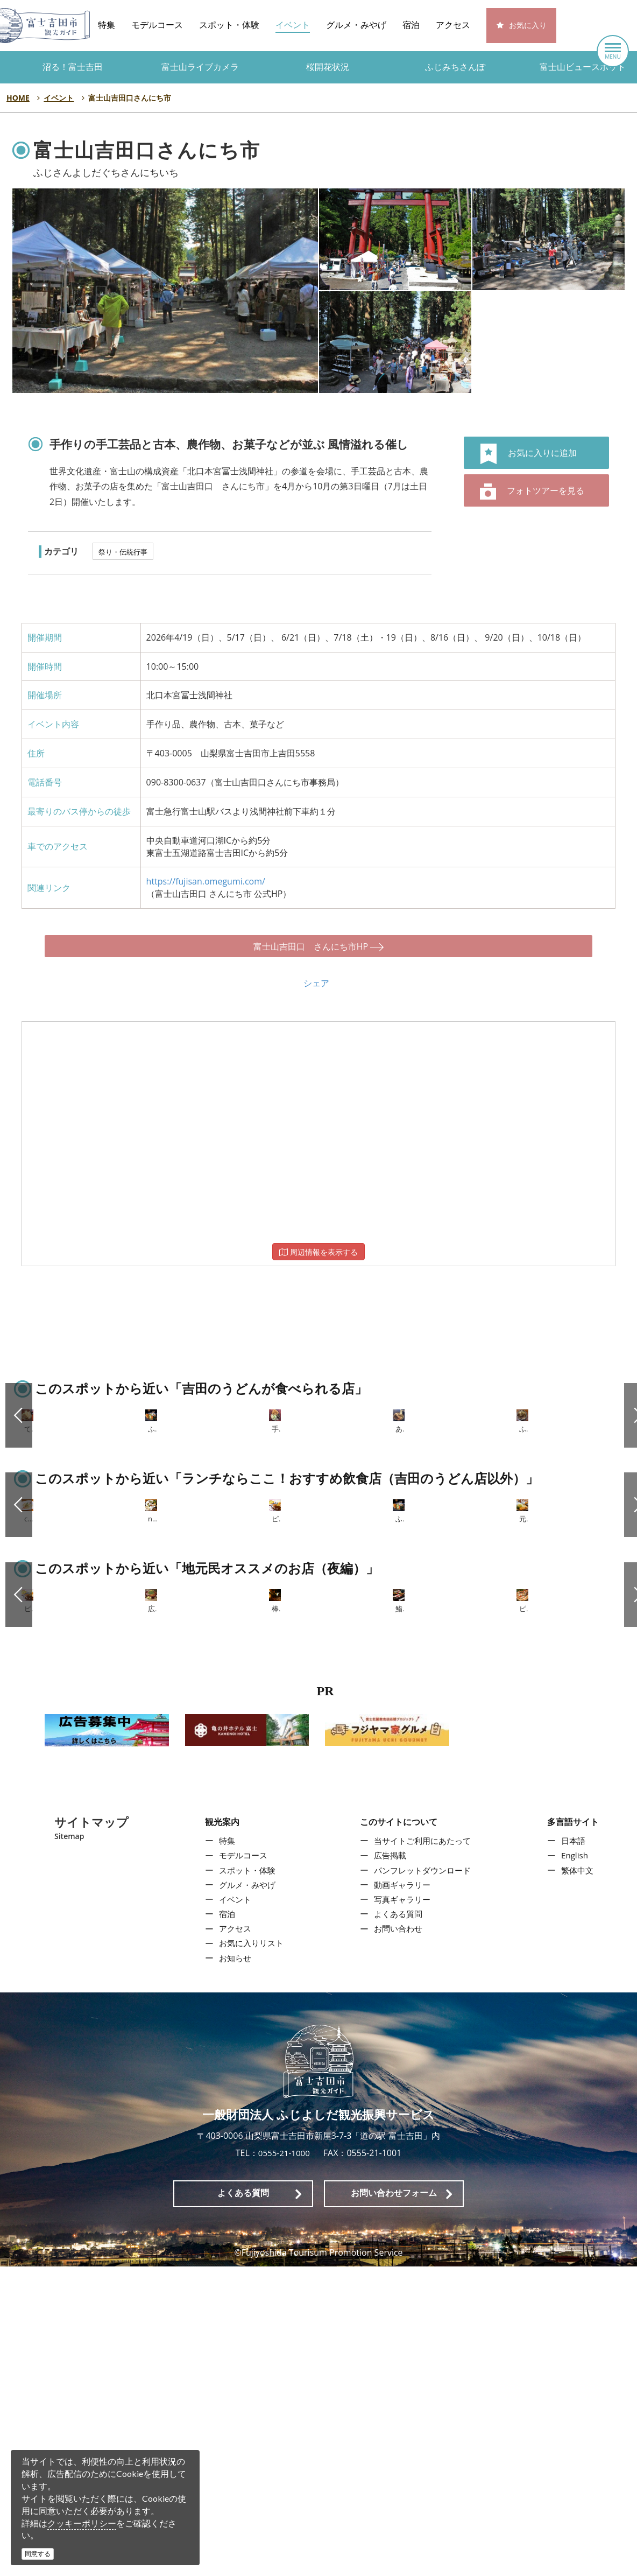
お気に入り (528, 26)
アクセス (453, 25)
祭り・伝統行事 (122, 552)
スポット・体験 (229, 25)
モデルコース (157, 25)
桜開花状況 (327, 67)
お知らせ (232, 2267)
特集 (106, 25)
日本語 (576, 2151)
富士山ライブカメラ (200, 67)
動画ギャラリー (402, 2194)
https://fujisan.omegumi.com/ (205, 881)
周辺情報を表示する (318, 1242)
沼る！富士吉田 (73, 67)
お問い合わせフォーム (394, 2502)
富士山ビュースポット (583, 67)
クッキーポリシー (81, 2523)
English (577, 2165)
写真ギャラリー (402, 2209)
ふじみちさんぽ (455, 67)
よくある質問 (397, 2223)
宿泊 (411, 25)
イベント (292, 25)
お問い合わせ (397, 2238)
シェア (316, 973)
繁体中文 (580, 2180)
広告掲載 (389, 2165)
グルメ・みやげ (356, 25)
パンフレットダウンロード (423, 2180)
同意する (38, 2553)
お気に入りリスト (249, 2253)
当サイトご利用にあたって (423, 2151)
